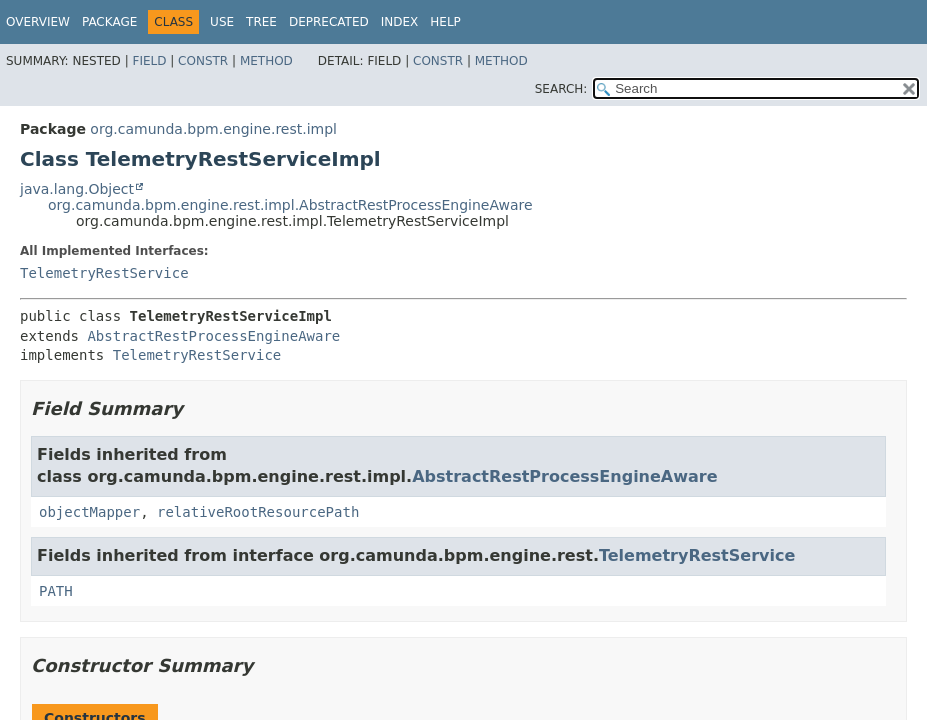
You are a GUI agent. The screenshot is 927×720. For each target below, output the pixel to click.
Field (149, 61)
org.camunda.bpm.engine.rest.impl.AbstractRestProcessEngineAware (290, 205)
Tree (261, 22)
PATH (56, 591)
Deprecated (329, 22)
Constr (203, 61)
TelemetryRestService (104, 273)
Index (400, 22)
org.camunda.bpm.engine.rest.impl (213, 129)
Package (109, 22)
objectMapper (89, 512)
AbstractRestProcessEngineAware (213, 336)
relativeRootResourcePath (258, 512)
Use (222, 22)
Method (266, 61)
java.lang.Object (77, 189)
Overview (38, 22)
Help (445, 22)
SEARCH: (561, 89)
